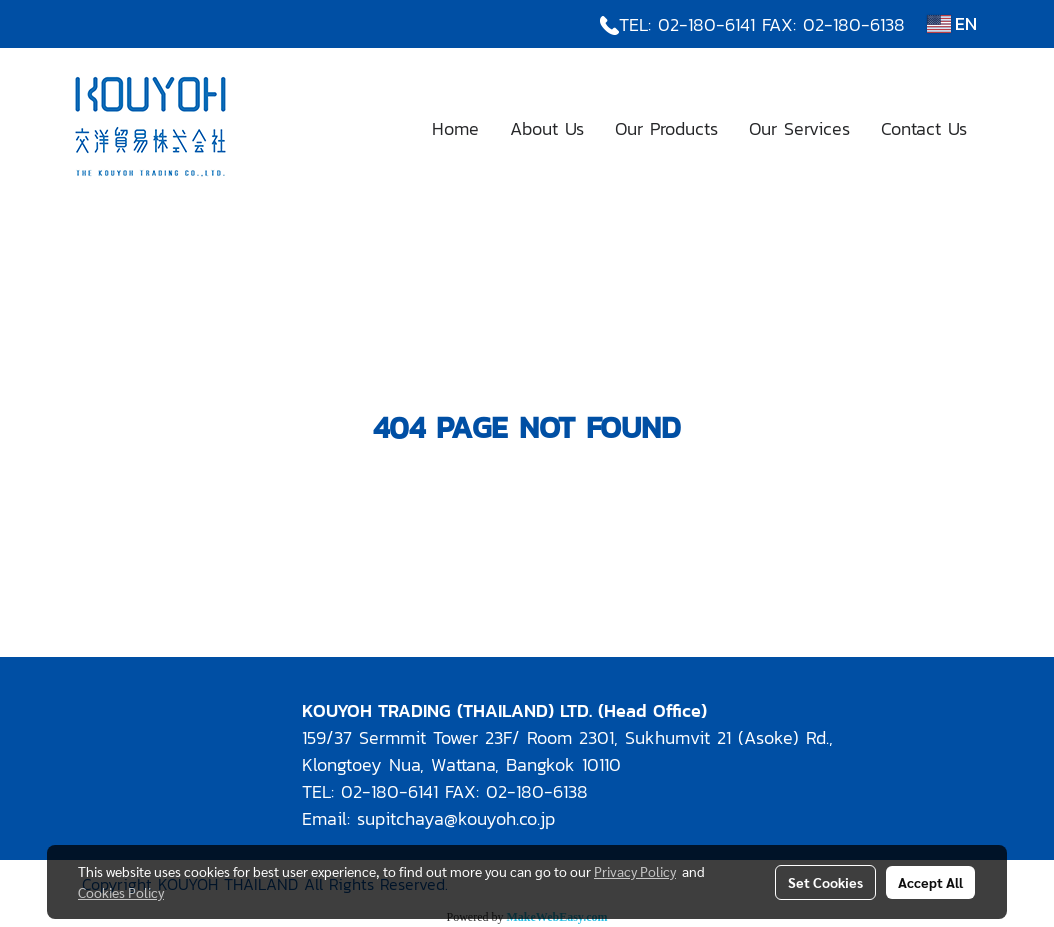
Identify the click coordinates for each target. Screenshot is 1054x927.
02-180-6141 (706, 24)
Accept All (930, 882)
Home (455, 128)
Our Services (799, 128)
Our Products (666, 128)
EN (952, 23)
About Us (547, 128)
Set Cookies (825, 882)
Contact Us (924, 128)
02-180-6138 (854, 24)
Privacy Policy (635, 871)
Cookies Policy (121, 892)
